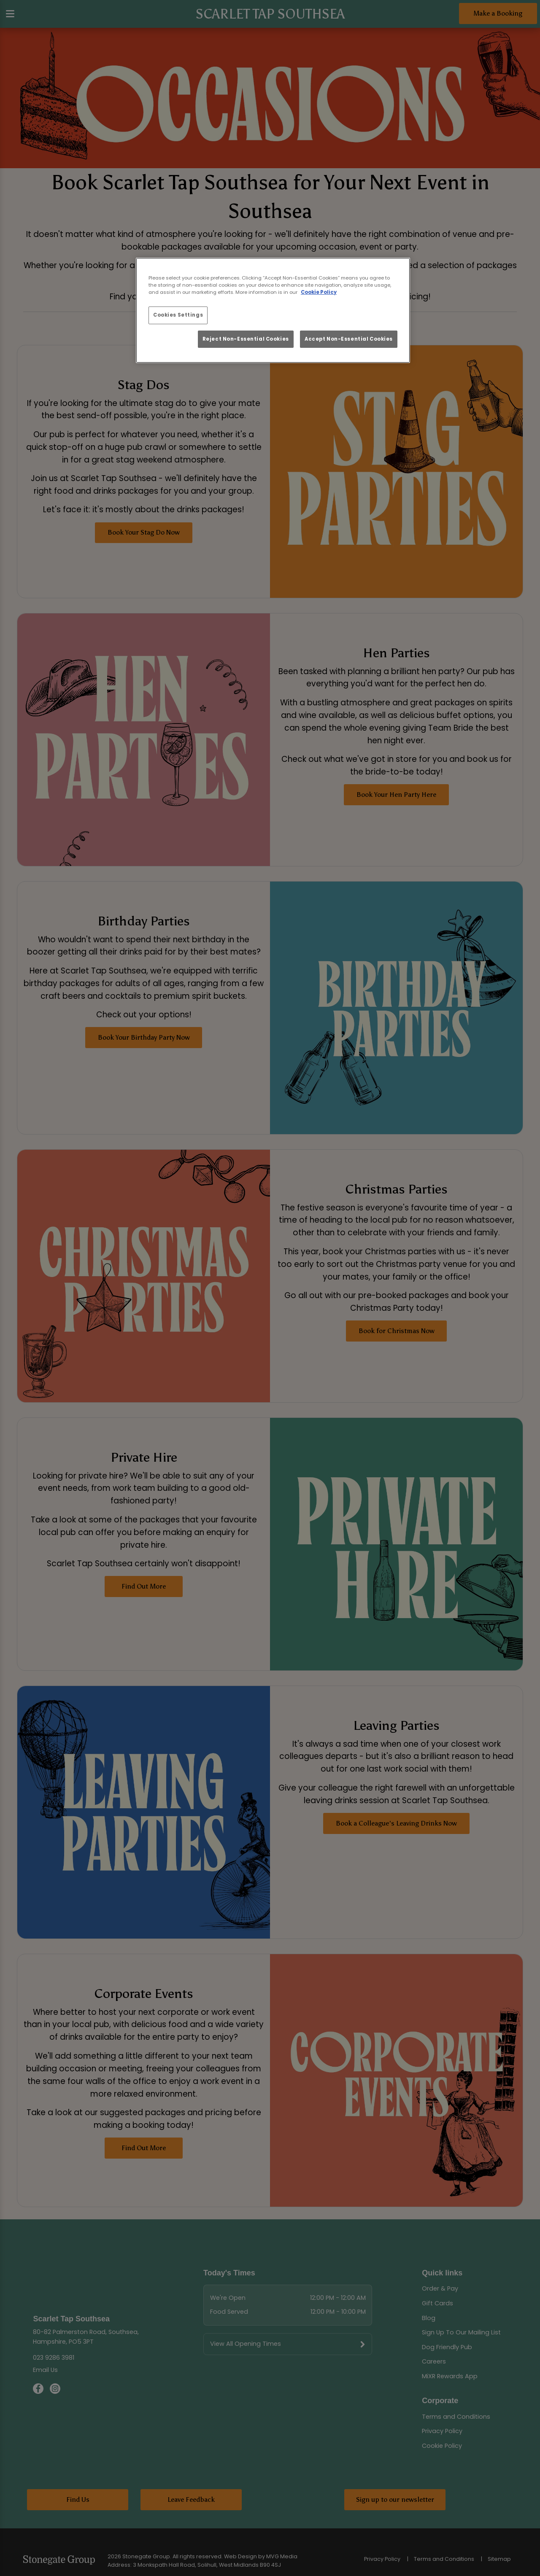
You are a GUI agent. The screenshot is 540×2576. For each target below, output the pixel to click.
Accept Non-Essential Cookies (349, 339)
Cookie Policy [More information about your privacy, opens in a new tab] (319, 292)
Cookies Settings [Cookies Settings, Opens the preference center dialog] (178, 315)
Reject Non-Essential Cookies (245, 339)
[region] (273, 310)
